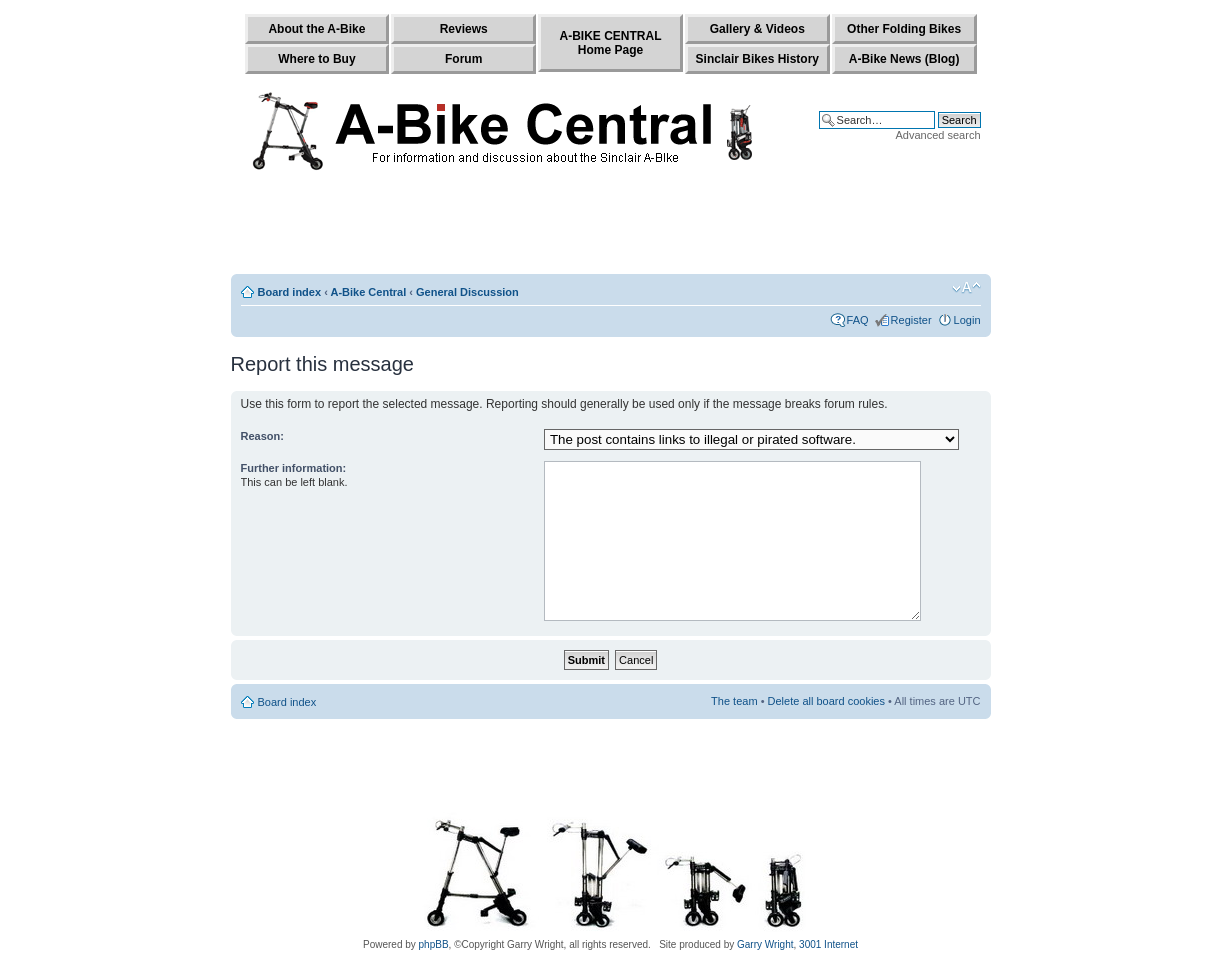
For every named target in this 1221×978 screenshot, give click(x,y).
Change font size (966, 288)
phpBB (434, 944)
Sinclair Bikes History (757, 59)
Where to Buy (316, 59)
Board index (290, 292)
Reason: (262, 436)
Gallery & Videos (757, 29)
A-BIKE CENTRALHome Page (610, 43)
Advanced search (938, 135)
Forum (463, 59)
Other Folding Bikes (904, 29)
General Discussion (467, 292)
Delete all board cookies (826, 701)
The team (734, 701)
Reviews (464, 29)
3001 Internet (828, 944)
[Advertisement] (611, 227)
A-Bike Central (368, 292)
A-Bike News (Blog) (904, 59)
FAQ (858, 320)
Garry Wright (765, 944)
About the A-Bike (316, 29)
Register (911, 320)
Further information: (294, 468)
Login (967, 320)
